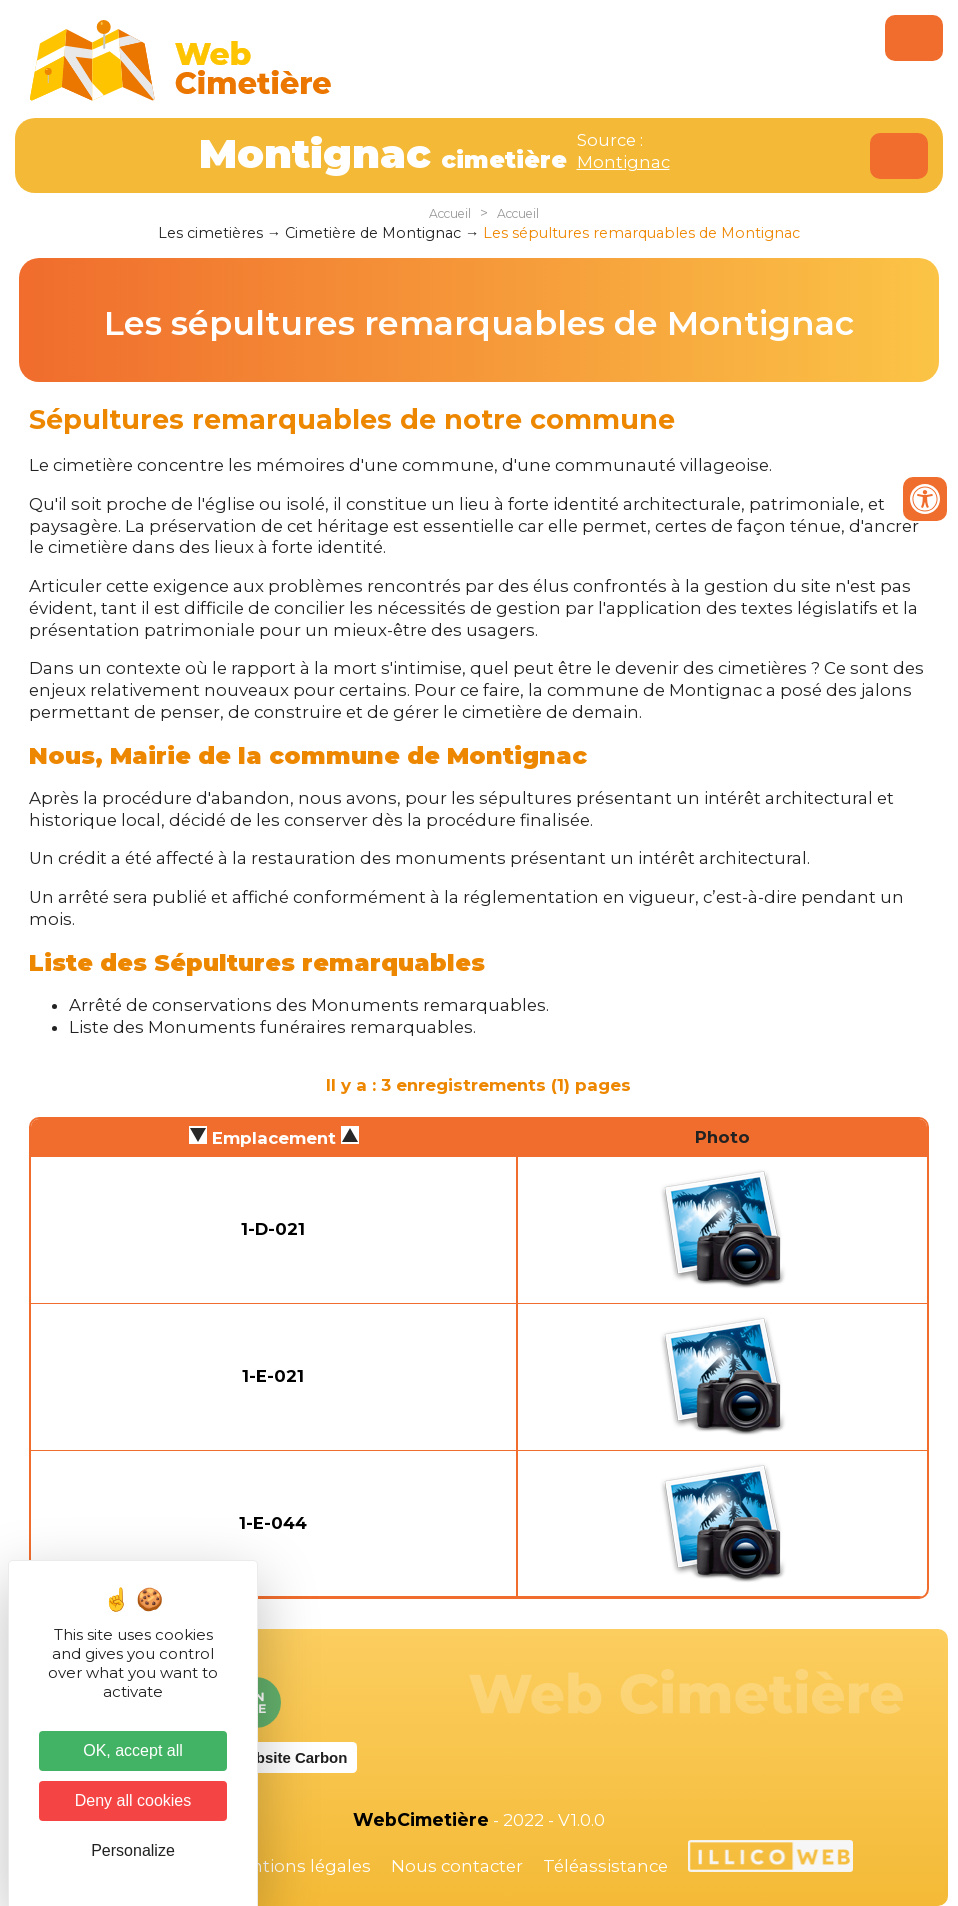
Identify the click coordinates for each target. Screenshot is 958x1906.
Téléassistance (605, 1866)
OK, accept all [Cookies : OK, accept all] (133, 1750)
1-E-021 (273, 1376)
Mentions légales (298, 1866)
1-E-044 (273, 1523)
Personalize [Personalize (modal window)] (133, 1850)
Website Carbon (290, 1757)
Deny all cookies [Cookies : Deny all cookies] (133, 1800)
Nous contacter (457, 1866)
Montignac (623, 162)
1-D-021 (273, 1229)
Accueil (450, 213)
